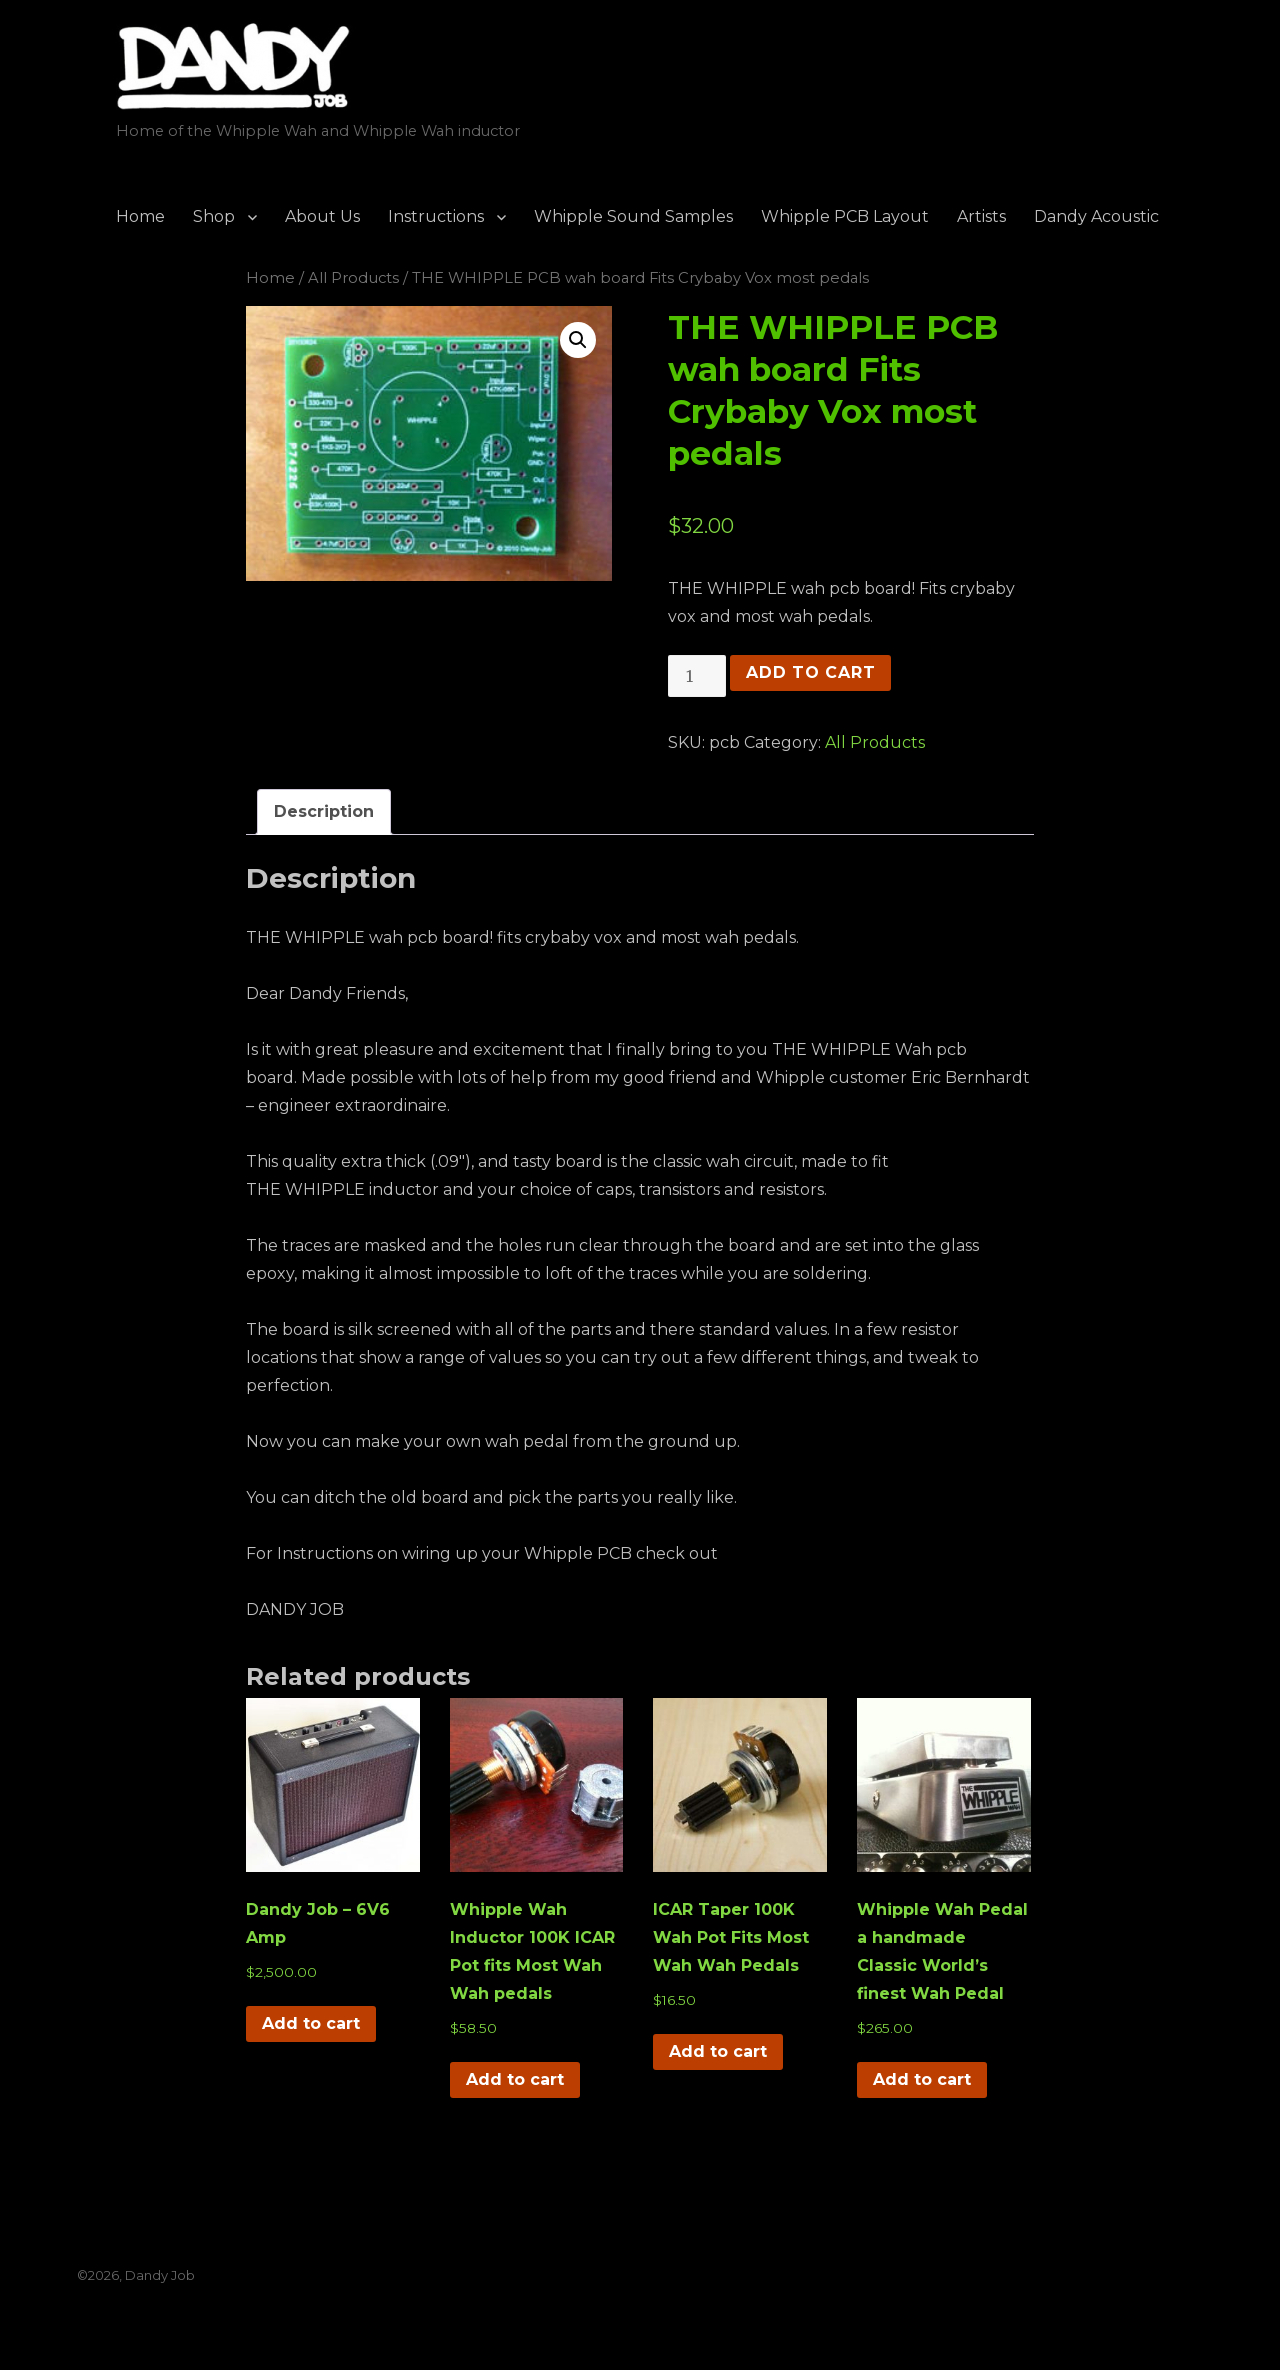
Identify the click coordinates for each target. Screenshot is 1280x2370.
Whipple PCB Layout (845, 216)
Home (140, 216)
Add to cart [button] (311, 2023)
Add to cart (810, 672)
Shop (214, 216)
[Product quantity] (697, 676)
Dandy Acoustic (1096, 216)
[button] (578, 340)
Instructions (436, 216)
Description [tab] (324, 811)
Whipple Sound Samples (633, 216)
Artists (981, 216)
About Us (322, 216)
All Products (353, 278)
